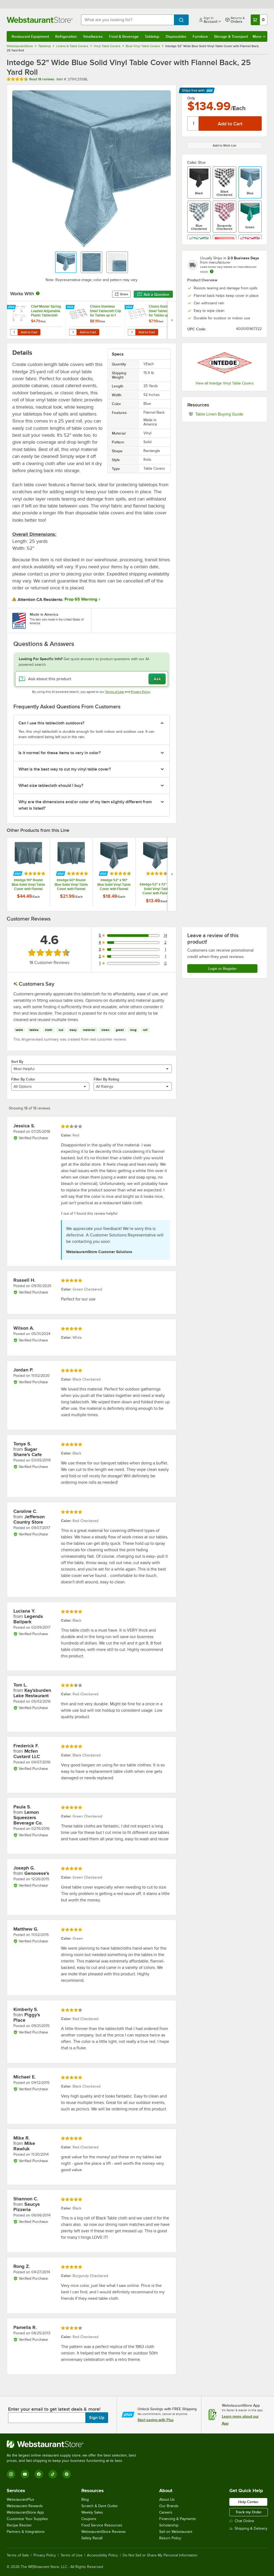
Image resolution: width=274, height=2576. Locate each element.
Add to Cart (29, 332)
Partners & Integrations (26, 2532)
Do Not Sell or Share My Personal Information (160, 2555)
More (259, 36)
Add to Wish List (224, 145)
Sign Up (96, 2417)
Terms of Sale (18, 2555)
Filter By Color (23, 1079)
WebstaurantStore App (25, 2512)
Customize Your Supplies (27, 2519)
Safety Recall (91, 2538)
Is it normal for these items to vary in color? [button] (59, 752)
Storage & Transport (231, 36)
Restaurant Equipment (30, 36)
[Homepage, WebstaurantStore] (40, 20)
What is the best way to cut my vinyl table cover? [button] (64, 769)
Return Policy (170, 2538)
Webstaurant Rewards (25, 2506)
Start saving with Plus (156, 2420)
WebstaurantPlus (20, 2500)
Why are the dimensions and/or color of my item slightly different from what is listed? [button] (85, 805)
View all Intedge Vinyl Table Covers (225, 383)
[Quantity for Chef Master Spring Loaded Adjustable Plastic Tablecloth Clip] (14, 332)
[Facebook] (39, 2474)
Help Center (248, 2502)
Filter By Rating (106, 1079)
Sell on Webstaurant (175, 2532)
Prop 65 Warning (80, 599)
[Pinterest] (66, 2474)
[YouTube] (25, 2474)
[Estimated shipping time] (211, 271)
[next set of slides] (172, 320)
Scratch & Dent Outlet (99, 2506)
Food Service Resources (101, 2525)
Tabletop (152, 36)
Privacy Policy (140, 692)
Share (121, 294)
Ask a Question (153, 294)
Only (191, 98)
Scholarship (168, 2525)
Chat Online (241, 2521)
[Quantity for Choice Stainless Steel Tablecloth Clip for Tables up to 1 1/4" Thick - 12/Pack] (73, 332)
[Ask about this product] (91, 678)
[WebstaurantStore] (73, 2444)
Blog (85, 2500)
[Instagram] (11, 2474)
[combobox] (127, 19)
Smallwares (93, 36)
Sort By (17, 1061)
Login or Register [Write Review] (222, 968)
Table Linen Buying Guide (228, 414)
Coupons (88, 2519)
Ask (157, 678)
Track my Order (248, 2512)
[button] (66, 262)
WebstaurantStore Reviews (103, 2532)
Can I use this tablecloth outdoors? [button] (51, 723)
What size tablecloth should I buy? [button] (50, 785)
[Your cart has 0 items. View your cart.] (259, 19)
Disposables (176, 36)
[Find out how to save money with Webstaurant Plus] (12, 307)
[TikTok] (52, 2474)
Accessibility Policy (102, 2555)
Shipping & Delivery (248, 2528)
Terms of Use (114, 692)
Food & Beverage (124, 36)
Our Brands (168, 2506)
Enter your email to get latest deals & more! (54, 2409)
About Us (167, 2500)
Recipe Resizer (19, 2525)
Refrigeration (66, 36)
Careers (165, 2512)
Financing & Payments (177, 2519)
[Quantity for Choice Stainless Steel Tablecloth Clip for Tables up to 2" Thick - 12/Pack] (131, 332)
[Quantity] (193, 123)
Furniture (200, 36)
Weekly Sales (92, 2512)
